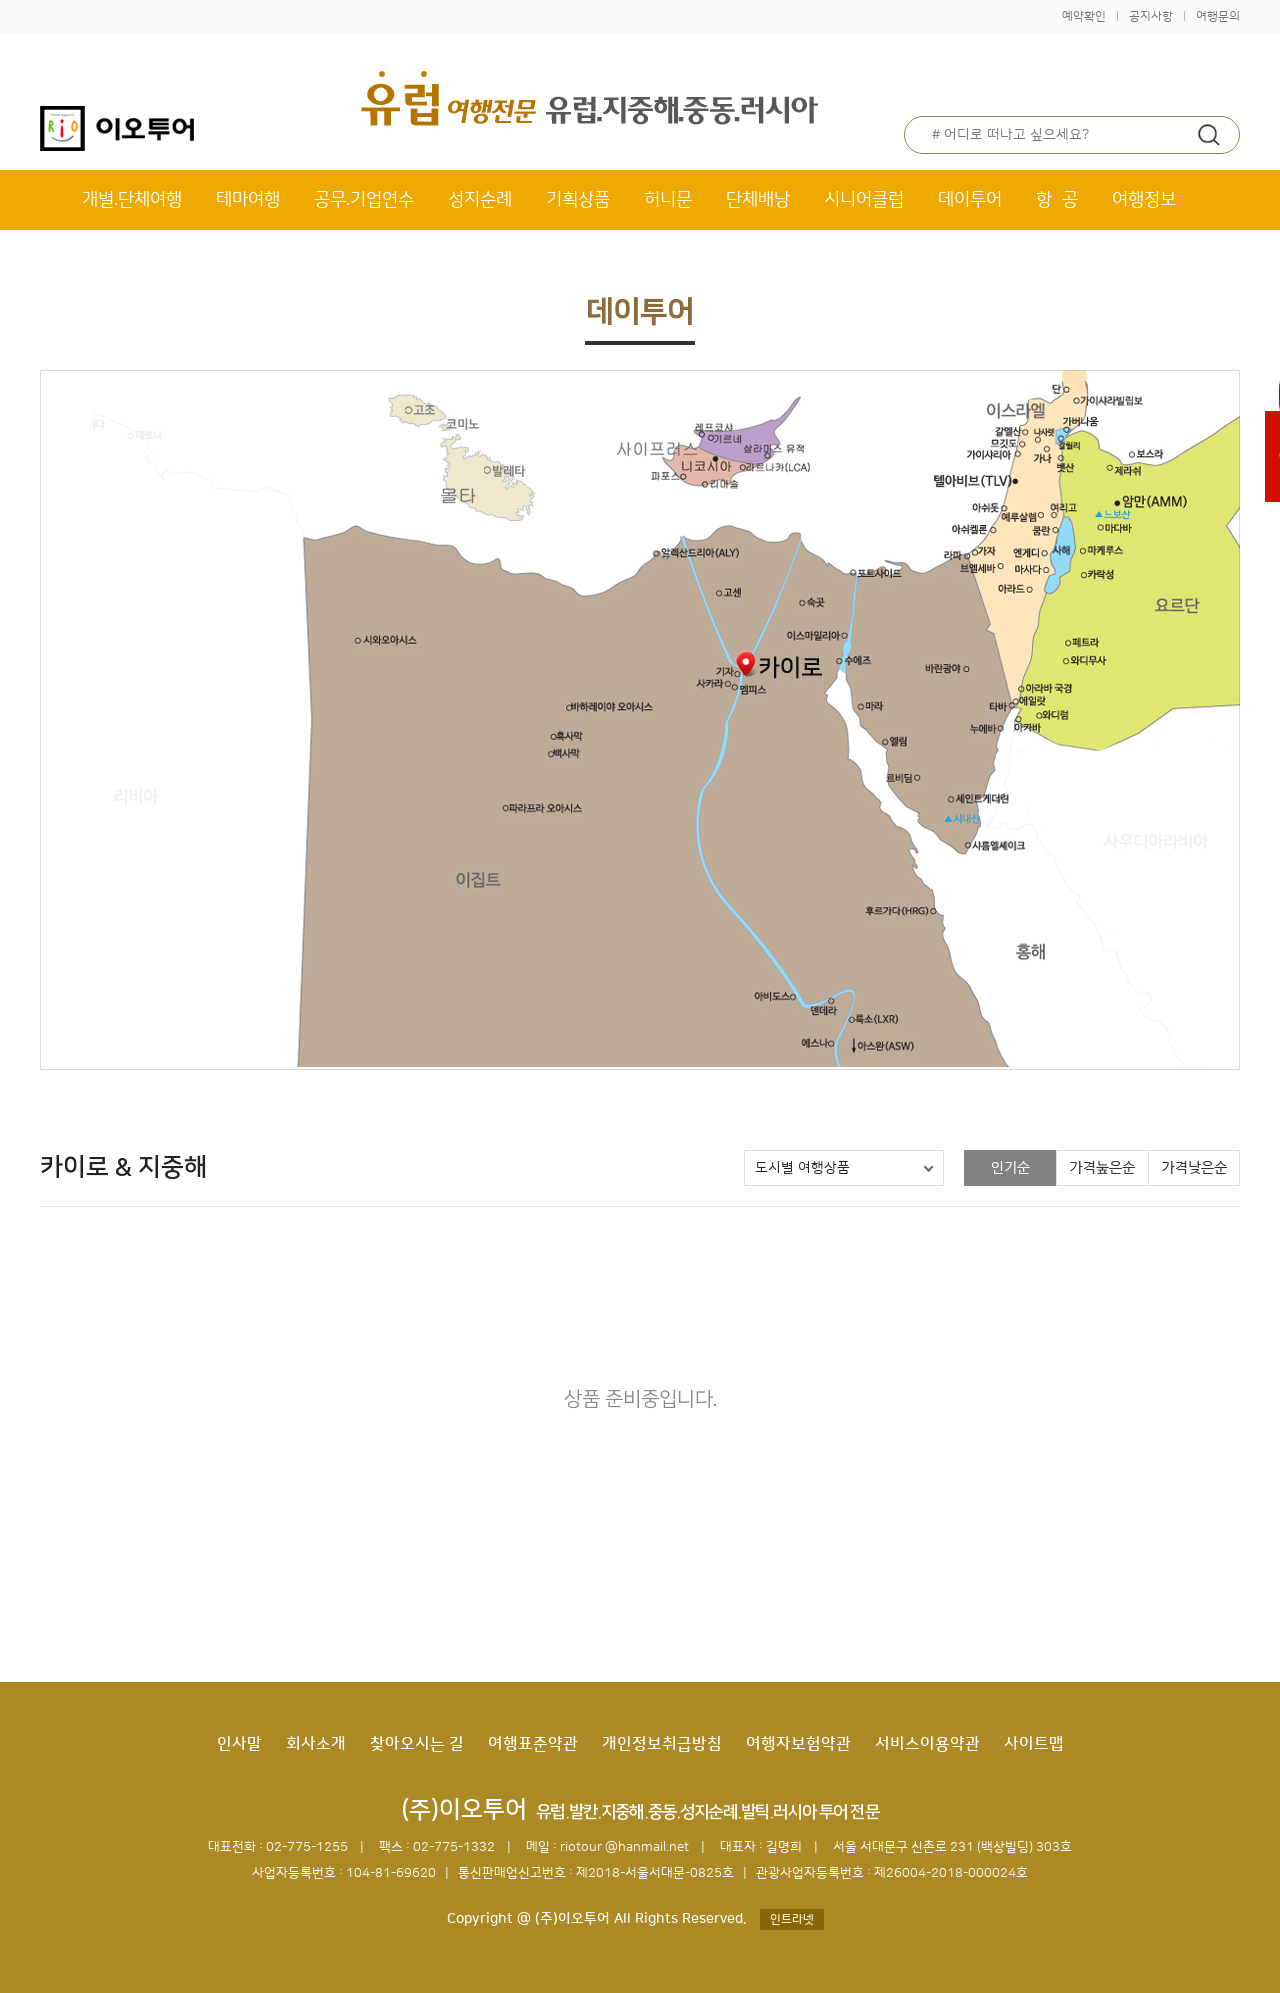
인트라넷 (792, 1919)
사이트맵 (1034, 1744)
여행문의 (1218, 16)
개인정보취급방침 (662, 1744)
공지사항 (1151, 16)
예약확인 (1084, 16)
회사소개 (316, 1744)
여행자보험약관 (798, 1744)
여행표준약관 (533, 1744)
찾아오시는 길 (417, 1744)
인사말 (239, 1744)
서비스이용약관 (927, 1744)
